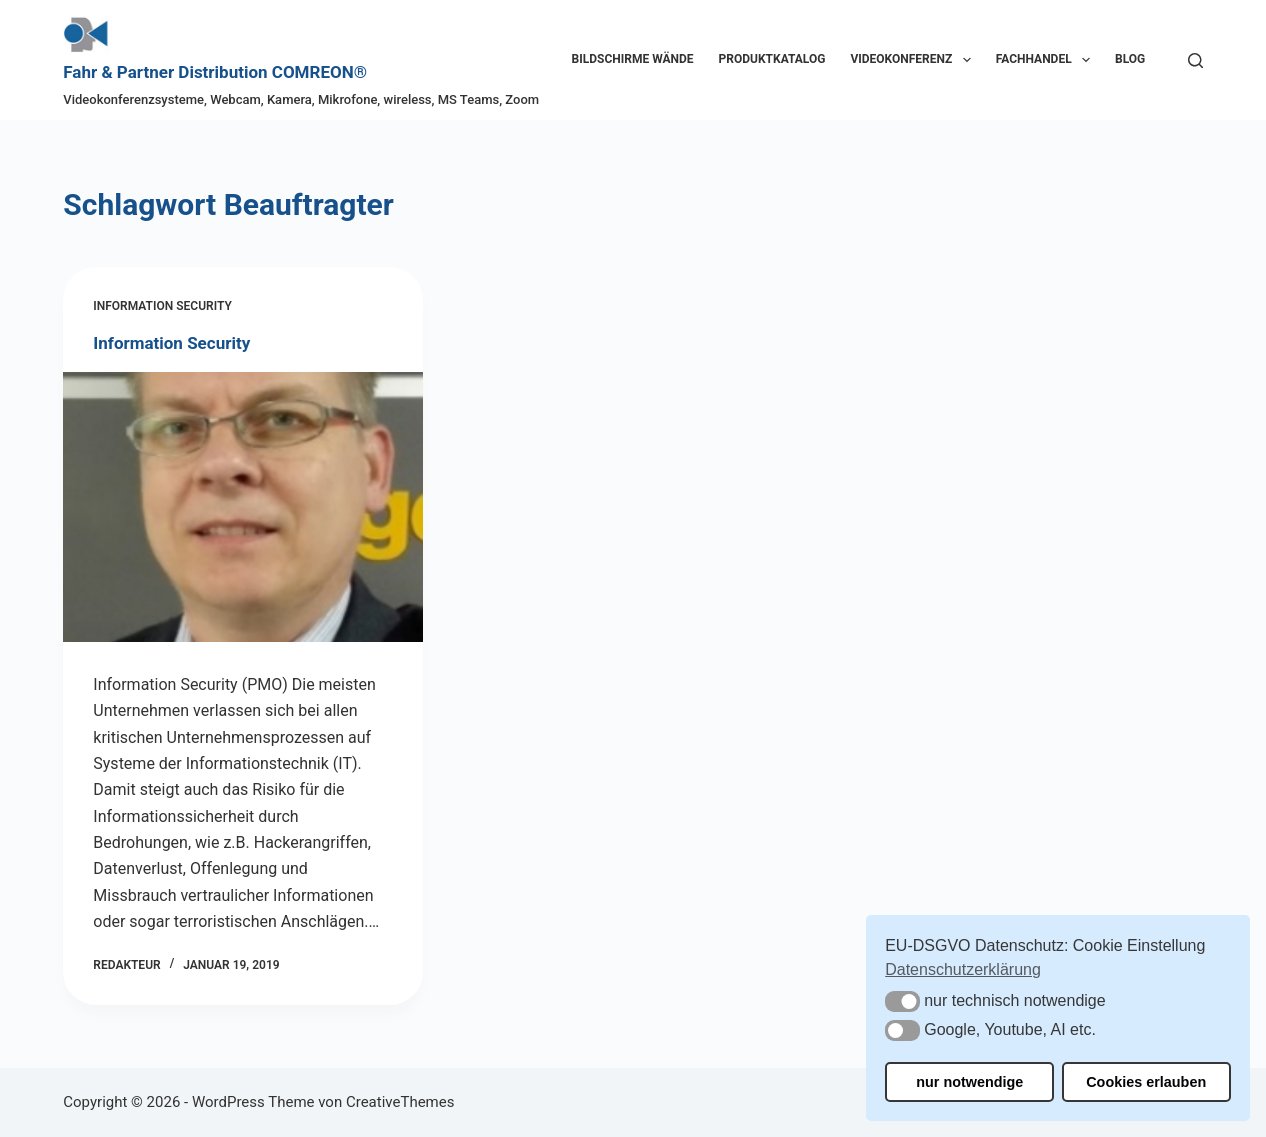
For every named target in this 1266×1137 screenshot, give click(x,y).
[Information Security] (243, 507)
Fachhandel (1047, 60)
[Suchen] (1195, 60)
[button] (902, 1001)
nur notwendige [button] (969, 1082)
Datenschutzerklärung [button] (963, 969)
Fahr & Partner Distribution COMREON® (215, 72)
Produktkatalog (772, 59)
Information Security (162, 306)
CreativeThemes (400, 1102)
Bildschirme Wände (633, 59)
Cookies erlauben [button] (1146, 1082)
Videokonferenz (914, 60)
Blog (1130, 59)
